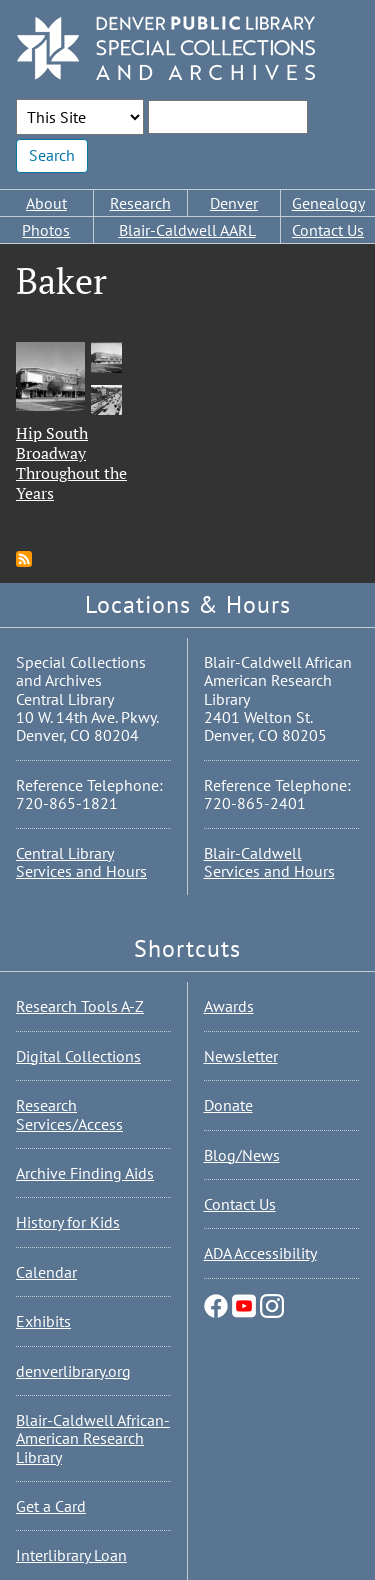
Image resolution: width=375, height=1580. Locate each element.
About (46, 203)
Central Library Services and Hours (81, 862)
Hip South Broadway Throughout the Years (71, 463)
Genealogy (328, 203)
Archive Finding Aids (85, 1173)
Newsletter (241, 1056)
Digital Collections (78, 1056)
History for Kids (68, 1222)
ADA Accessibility (260, 1253)
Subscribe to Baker (24, 559)
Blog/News (242, 1155)
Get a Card (51, 1506)
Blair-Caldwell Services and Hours (269, 862)
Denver (234, 203)
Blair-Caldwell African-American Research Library (93, 1438)
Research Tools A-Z (80, 1006)
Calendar (46, 1272)
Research (140, 203)
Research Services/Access (69, 1114)
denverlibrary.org (73, 1371)
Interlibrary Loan (71, 1555)
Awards (229, 1006)
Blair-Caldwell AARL (187, 230)
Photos (46, 230)
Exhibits (43, 1321)
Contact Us (328, 230)
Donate (228, 1105)
